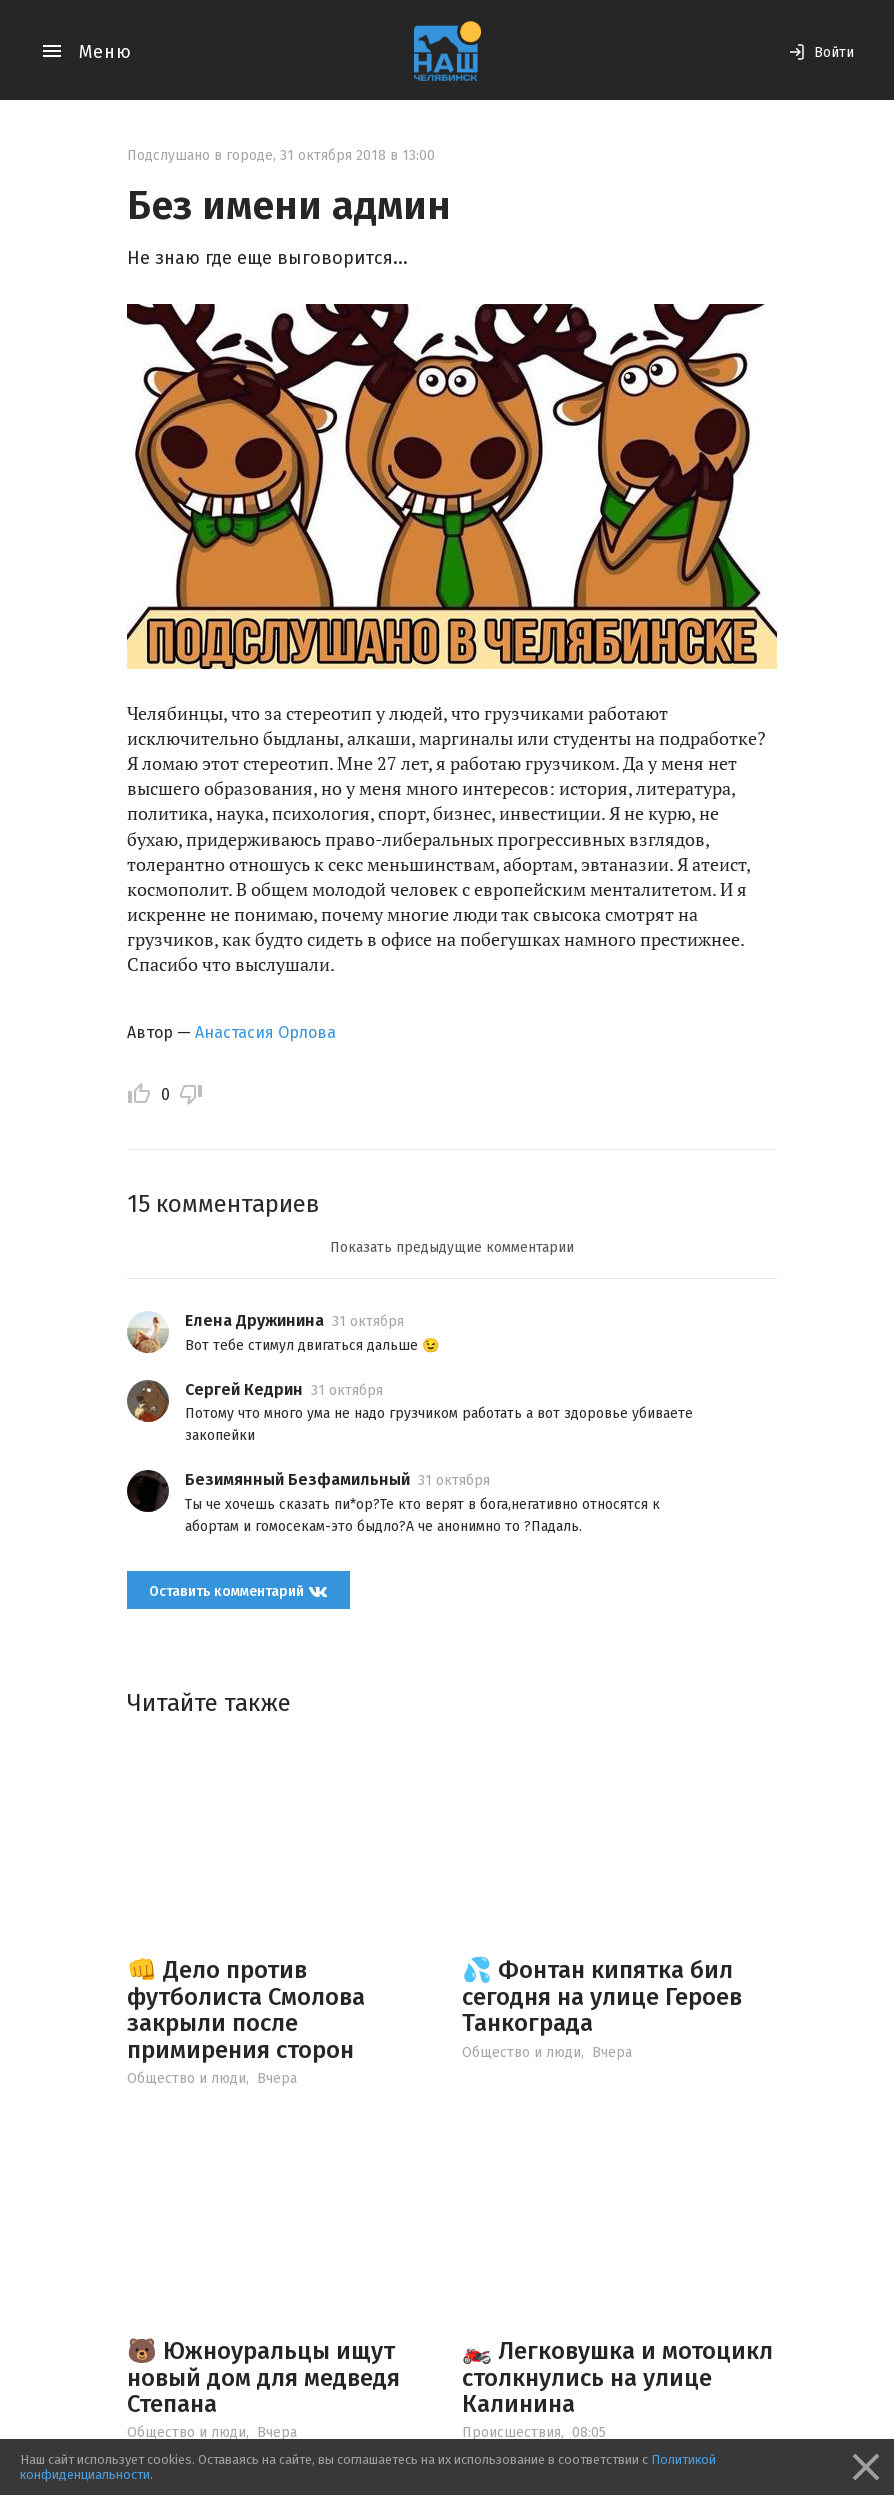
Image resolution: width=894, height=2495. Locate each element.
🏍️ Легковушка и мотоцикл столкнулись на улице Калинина (617, 2377)
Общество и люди (186, 2078)
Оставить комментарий (238, 1590)
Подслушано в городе (200, 155)
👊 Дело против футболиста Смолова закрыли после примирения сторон (246, 2009)
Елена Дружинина (254, 1320)
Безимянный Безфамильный (297, 1479)
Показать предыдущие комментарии (452, 1247)
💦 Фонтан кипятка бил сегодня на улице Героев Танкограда (602, 1996)
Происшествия (511, 2432)
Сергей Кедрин (244, 1389)
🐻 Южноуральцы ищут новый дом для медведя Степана (263, 2377)
